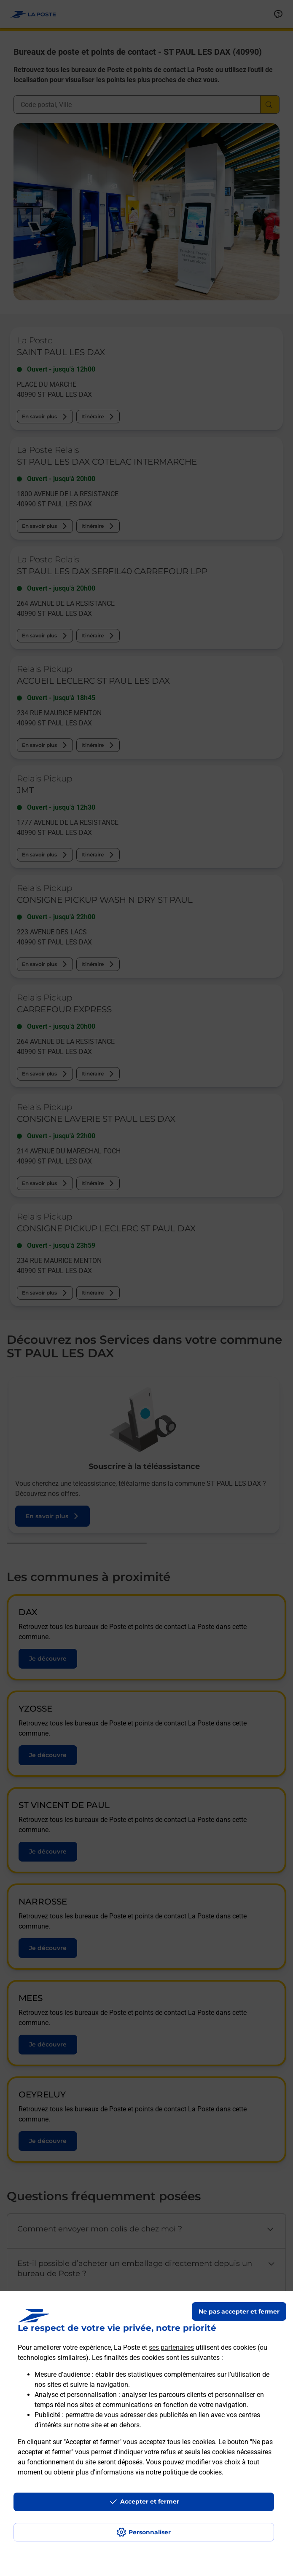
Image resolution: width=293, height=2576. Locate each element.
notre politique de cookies (184, 2472)
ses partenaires (171, 2347)
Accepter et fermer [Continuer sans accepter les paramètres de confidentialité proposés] (149, 2501)
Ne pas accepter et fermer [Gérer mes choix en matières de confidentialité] (239, 2311)
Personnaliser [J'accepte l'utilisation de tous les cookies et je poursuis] (150, 2532)
